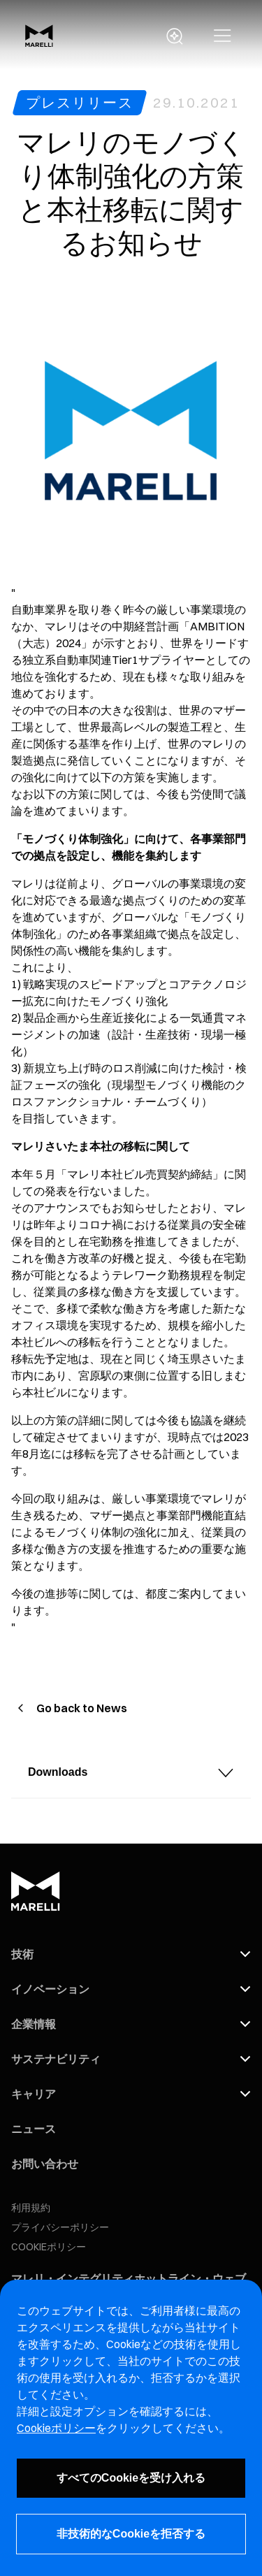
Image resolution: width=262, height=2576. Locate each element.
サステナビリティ (56, 2059)
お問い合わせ (44, 2164)
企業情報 (33, 2024)
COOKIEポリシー (48, 2247)
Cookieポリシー (56, 2428)
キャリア (33, 2094)
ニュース (33, 2129)
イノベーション (50, 1989)
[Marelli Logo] (39, 43)
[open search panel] (174, 36)
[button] (222, 36)
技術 (22, 1954)
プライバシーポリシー (60, 2227)
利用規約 (30, 2208)
